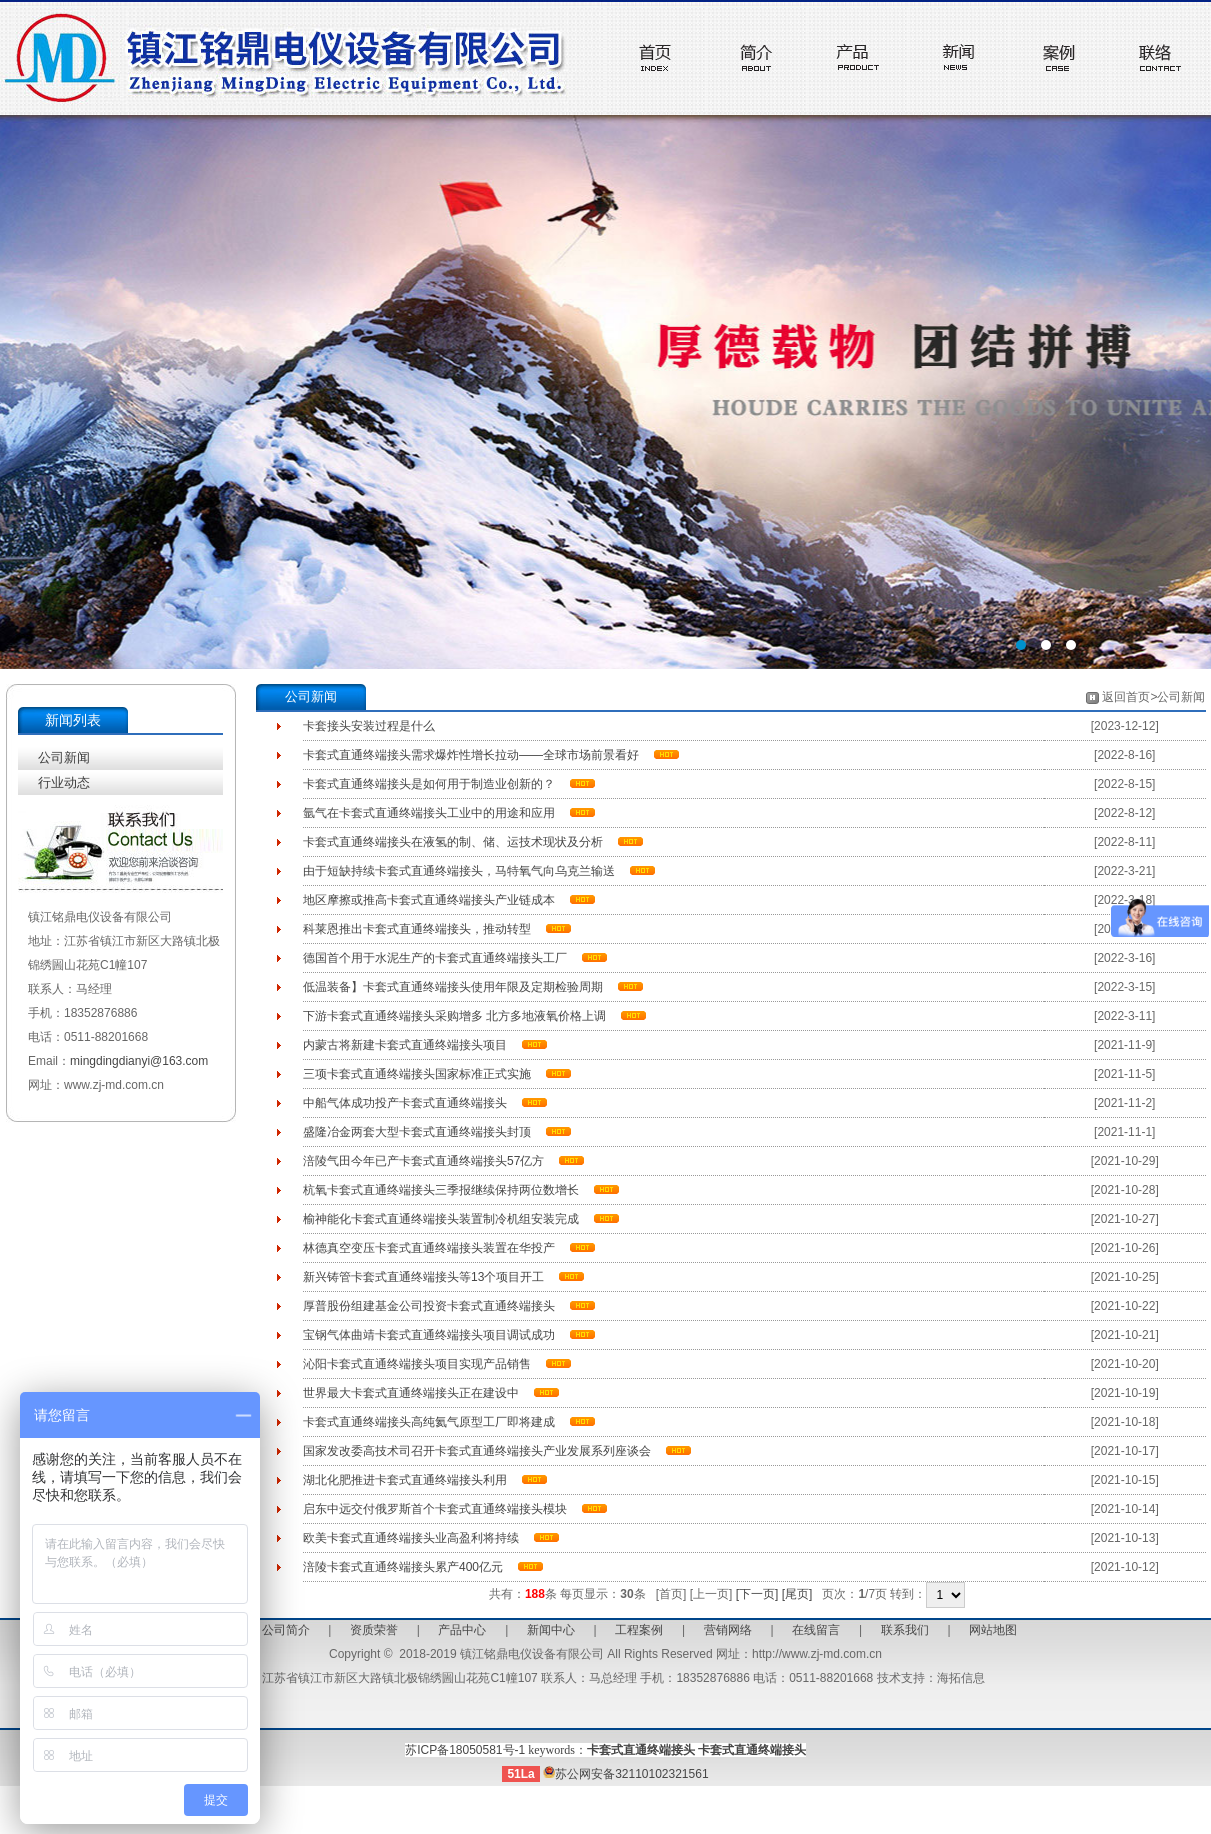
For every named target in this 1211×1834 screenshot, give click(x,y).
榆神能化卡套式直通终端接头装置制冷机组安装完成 (441, 1219)
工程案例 (639, 1630)
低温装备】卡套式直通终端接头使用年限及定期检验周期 (453, 987)
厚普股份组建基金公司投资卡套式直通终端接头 (429, 1306)
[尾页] (797, 1594)
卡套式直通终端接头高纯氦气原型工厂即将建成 (429, 1422)
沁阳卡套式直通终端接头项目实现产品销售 (417, 1364)
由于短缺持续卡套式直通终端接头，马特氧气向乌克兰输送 (459, 871)
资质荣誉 (374, 1630)
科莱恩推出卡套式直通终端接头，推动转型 (417, 929)
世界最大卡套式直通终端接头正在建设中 (411, 1393)
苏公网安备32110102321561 (625, 1774)
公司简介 (286, 1630)
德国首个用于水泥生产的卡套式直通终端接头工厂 (435, 958)
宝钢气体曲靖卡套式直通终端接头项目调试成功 (429, 1335)
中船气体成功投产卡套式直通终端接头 (405, 1103)
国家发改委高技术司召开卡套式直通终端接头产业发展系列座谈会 (477, 1451)
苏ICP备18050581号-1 (465, 1750)
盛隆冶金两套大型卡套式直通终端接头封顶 (417, 1132)
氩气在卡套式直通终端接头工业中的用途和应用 (429, 813)
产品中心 (462, 1630)
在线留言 (816, 1630)
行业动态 (64, 782)
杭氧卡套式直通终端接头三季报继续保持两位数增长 (441, 1190)
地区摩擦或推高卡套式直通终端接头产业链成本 (429, 900)
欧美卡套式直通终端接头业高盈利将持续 (411, 1538)
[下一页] (757, 1594)
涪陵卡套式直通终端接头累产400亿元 (403, 1567)
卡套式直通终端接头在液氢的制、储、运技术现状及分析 (453, 842)
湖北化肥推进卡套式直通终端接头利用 (405, 1480)
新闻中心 (551, 1630)
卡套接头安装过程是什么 (369, 726)
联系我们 (905, 1630)
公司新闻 (64, 757)
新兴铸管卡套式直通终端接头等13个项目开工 (423, 1277)
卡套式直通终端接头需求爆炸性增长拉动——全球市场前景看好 (471, 755)
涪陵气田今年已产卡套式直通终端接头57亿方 (423, 1161)
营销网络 (728, 1630)
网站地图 (993, 1630)
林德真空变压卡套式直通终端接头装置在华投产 (429, 1248)
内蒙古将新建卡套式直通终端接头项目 (405, 1045)
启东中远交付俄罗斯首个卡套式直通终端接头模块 (435, 1509)
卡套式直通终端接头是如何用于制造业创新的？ (429, 784)
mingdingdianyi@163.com (139, 1061)
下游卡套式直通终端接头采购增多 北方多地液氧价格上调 (454, 1016)
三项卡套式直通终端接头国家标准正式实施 (417, 1074)
